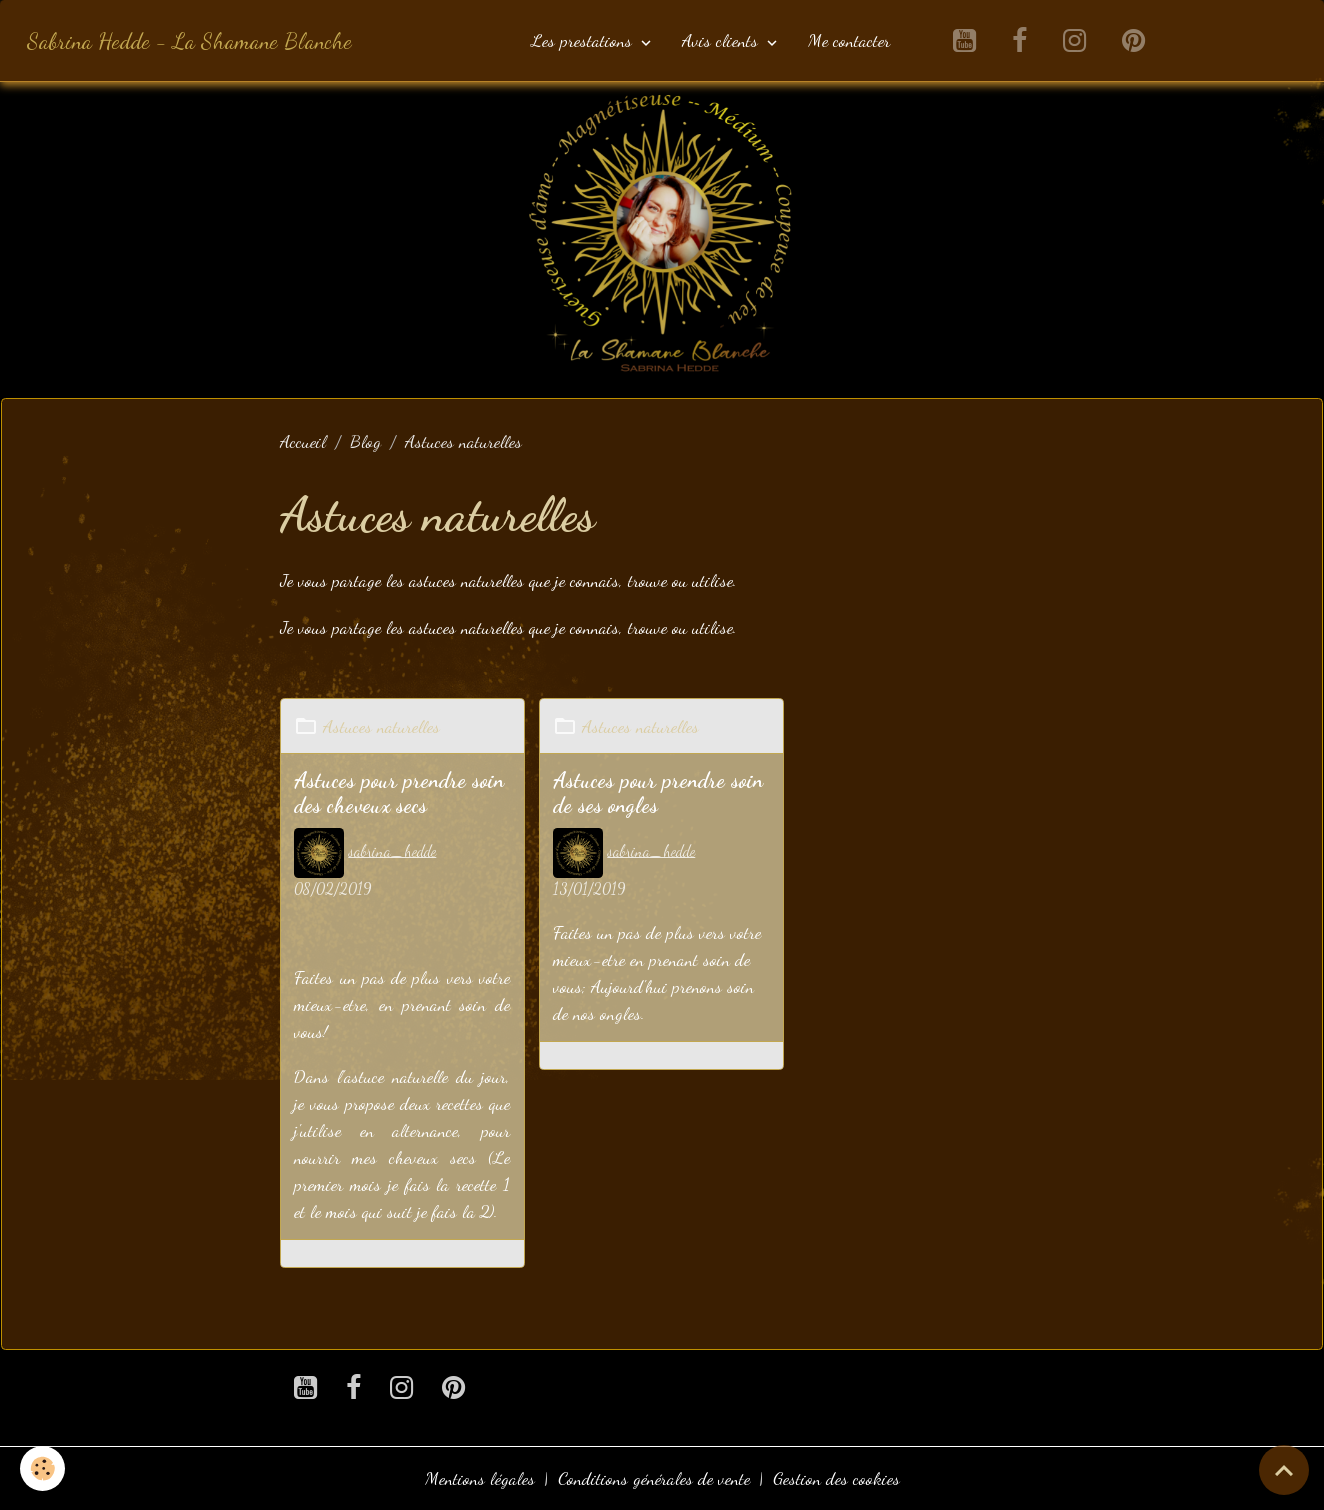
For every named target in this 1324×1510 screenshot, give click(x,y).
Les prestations (584, 40)
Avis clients (722, 40)
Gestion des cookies (836, 1478)
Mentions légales (480, 1478)
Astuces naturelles (381, 726)
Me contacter (849, 40)
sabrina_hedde (392, 851)
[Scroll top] (1284, 1470)
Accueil (303, 441)
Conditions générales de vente (654, 1478)
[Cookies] (42, 1468)
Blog (365, 441)
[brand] (189, 40)
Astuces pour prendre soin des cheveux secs (399, 793)
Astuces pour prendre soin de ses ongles (658, 793)
